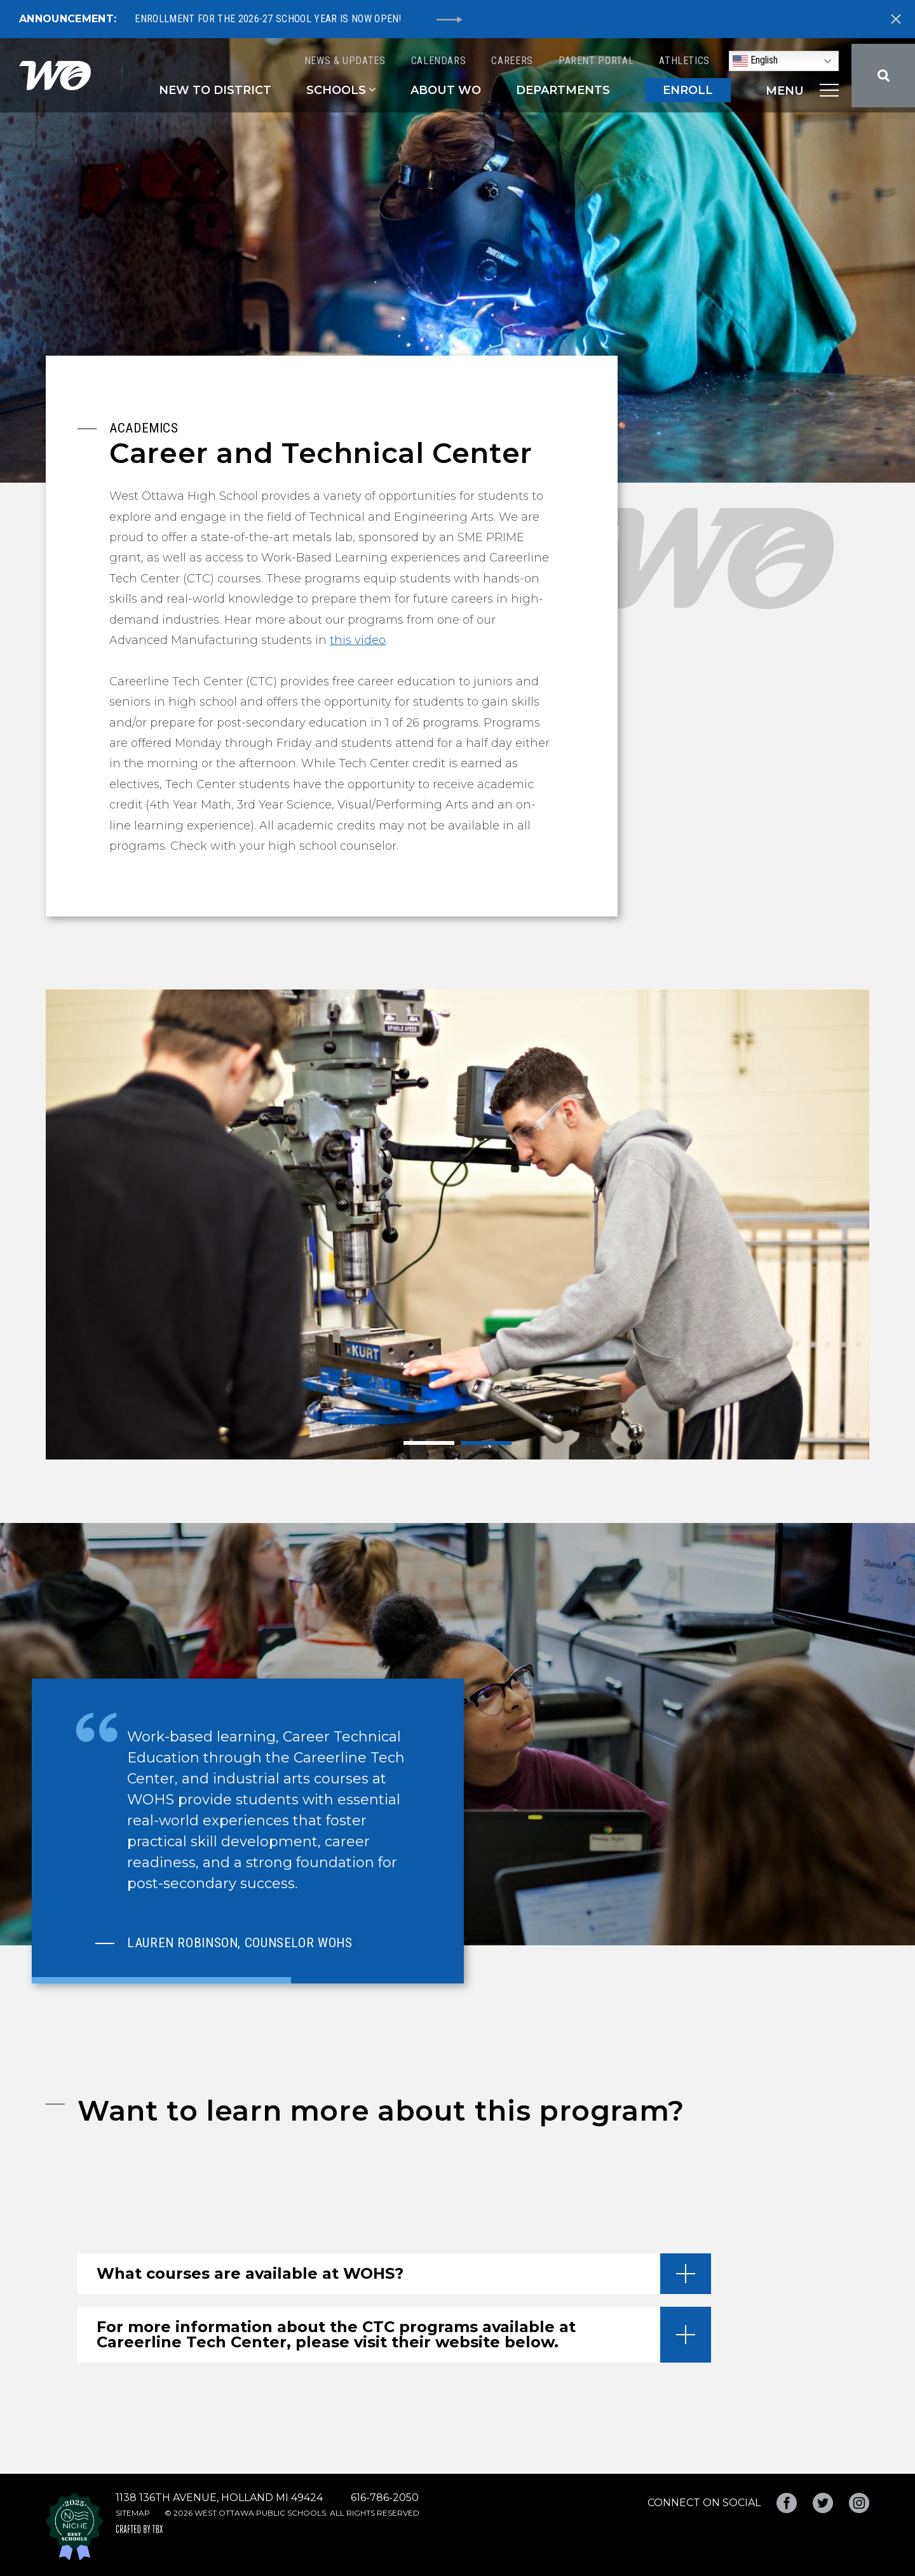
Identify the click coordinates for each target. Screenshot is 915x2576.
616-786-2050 (385, 2498)
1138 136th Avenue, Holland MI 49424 (219, 2498)
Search (883, 75)
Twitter (823, 2503)
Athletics (684, 61)
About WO (445, 90)
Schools (336, 90)
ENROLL (688, 90)
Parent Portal (596, 61)
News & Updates (345, 61)
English (755, 61)
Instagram (859, 2503)
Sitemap (133, 2513)
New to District (215, 90)
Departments (563, 90)
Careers (511, 61)
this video (358, 640)
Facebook (786, 2503)
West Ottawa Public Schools (55, 75)
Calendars (438, 61)
